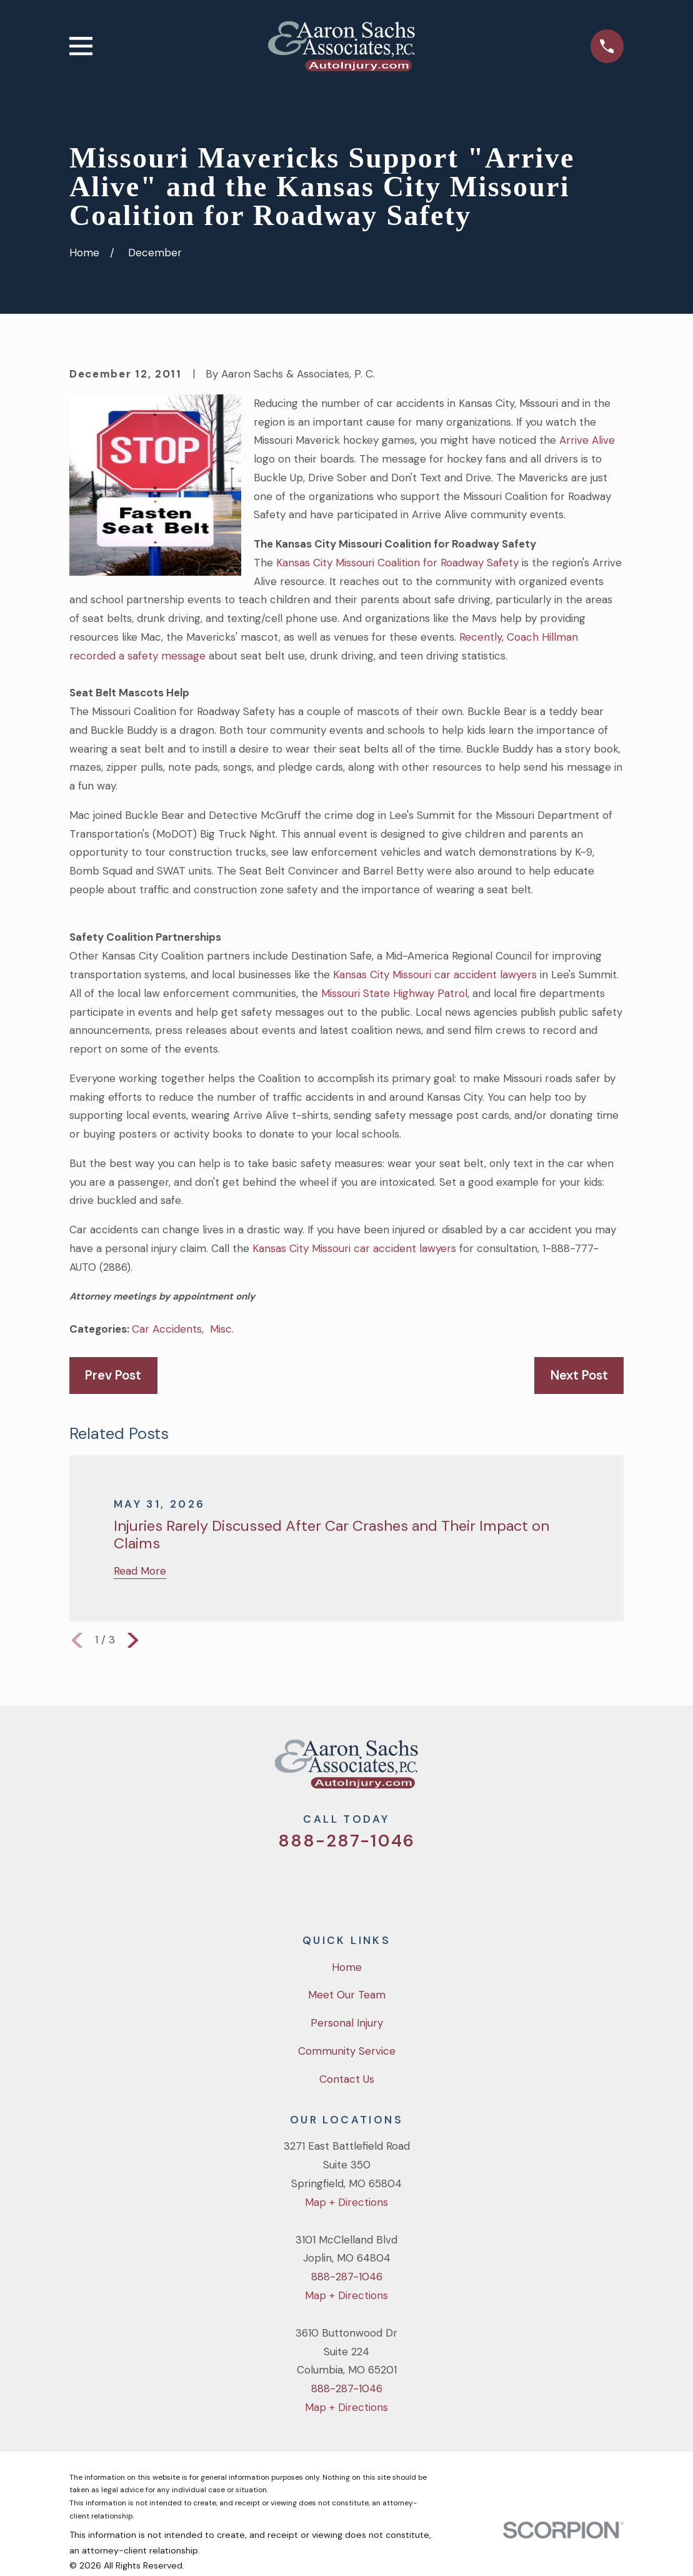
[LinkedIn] (397, 1883)
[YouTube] (363, 1883)
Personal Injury (347, 2023)
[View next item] (133, 1640)
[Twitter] (296, 1883)
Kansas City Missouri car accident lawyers (435, 974)
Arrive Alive (585, 440)
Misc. (222, 1329)
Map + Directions (346, 2202)
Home (347, 1967)
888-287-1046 (346, 1841)
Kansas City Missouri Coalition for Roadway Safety (397, 562)
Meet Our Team (347, 1995)
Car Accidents (167, 1329)
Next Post (579, 1375)
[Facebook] (329, 1883)
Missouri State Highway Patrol (394, 993)
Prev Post (113, 1375)
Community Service (347, 2051)
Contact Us (346, 2079)
